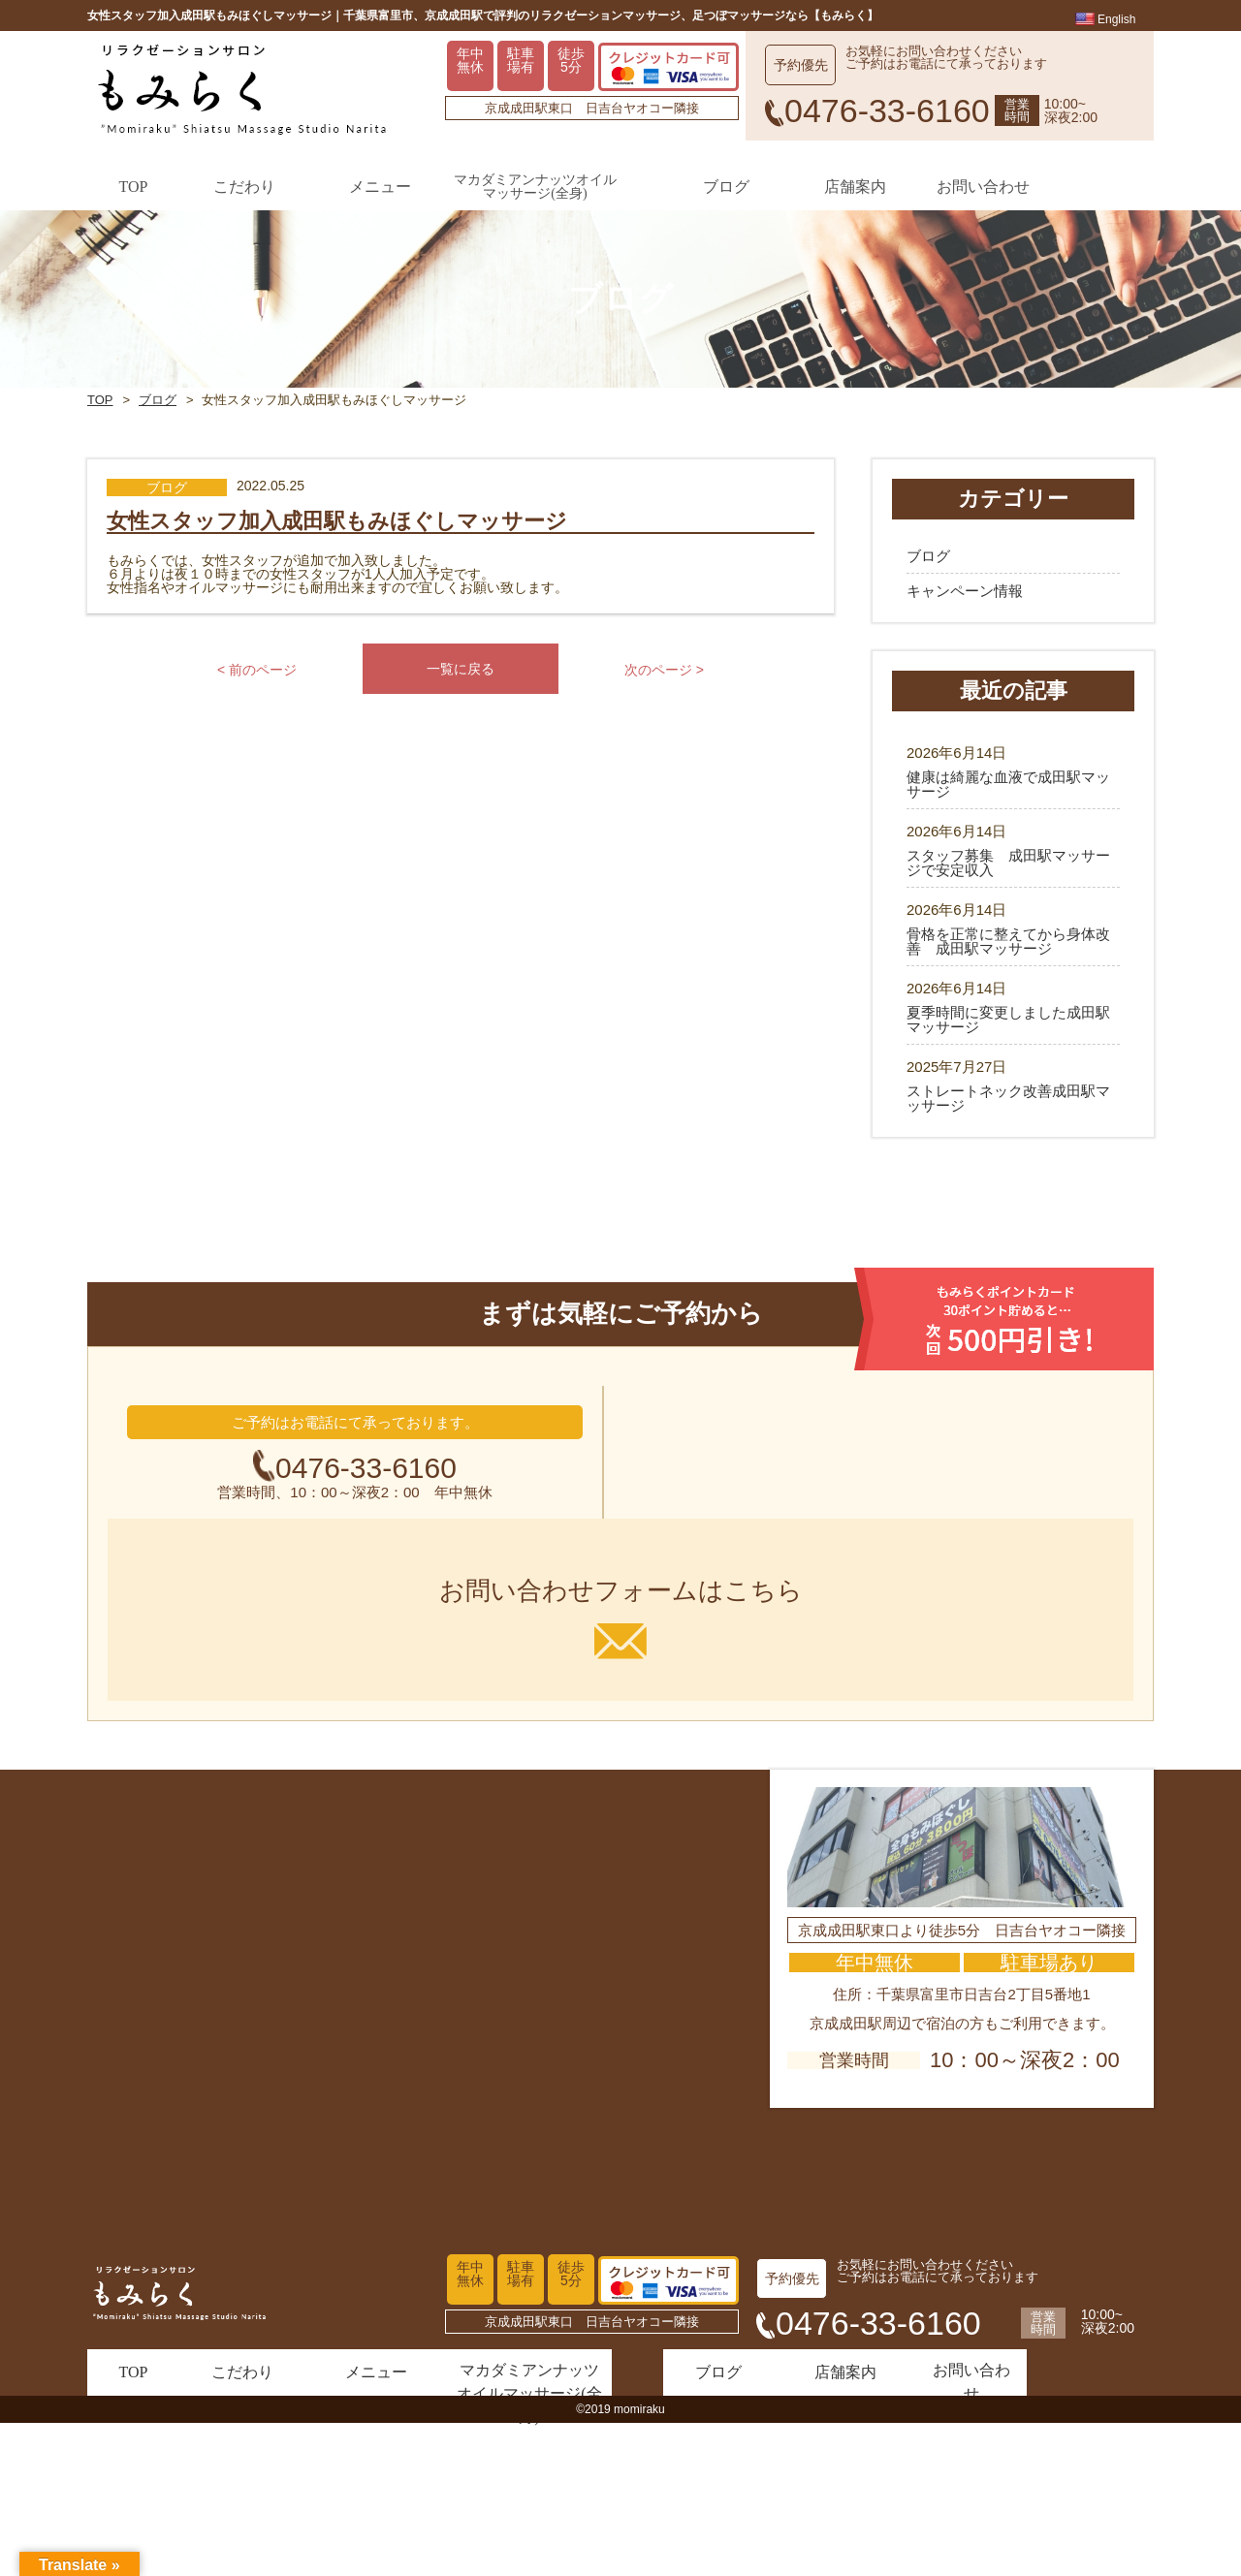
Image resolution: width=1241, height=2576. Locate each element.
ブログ (158, 428)
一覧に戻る (460, 747)
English (1105, 20)
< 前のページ (256, 748)
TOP (100, 428)
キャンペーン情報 (965, 644)
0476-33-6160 (366, 1633)
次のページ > (665, 748)
